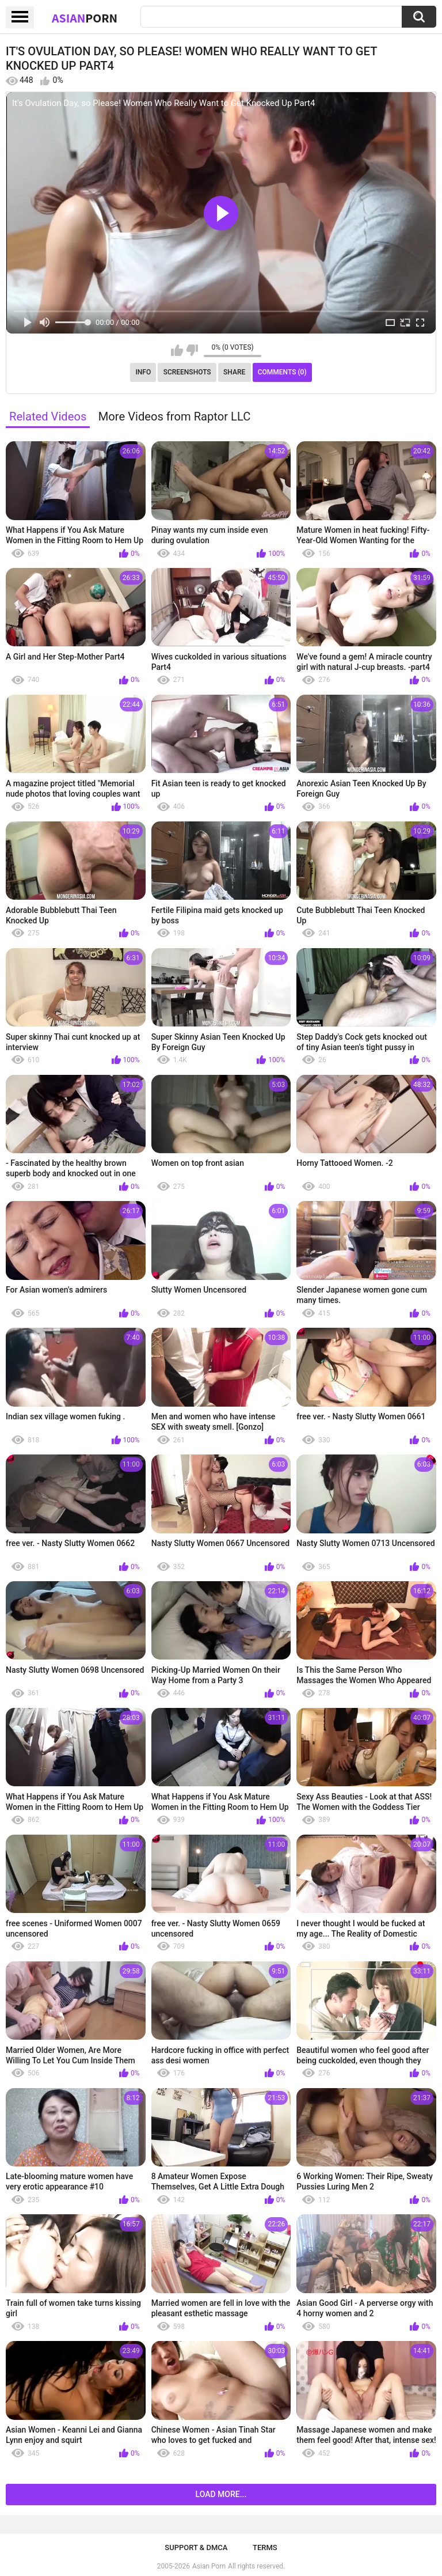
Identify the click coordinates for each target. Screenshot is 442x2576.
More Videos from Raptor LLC (174, 416)
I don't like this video (192, 350)
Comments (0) (282, 372)
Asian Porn (209, 2566)
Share (234, 372)
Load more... (221, 2494)
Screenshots (187, 372)
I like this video (177, 350)
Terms (265, 2547)
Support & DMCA (196, 2547)
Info (143, 372)
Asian (84, 18)
